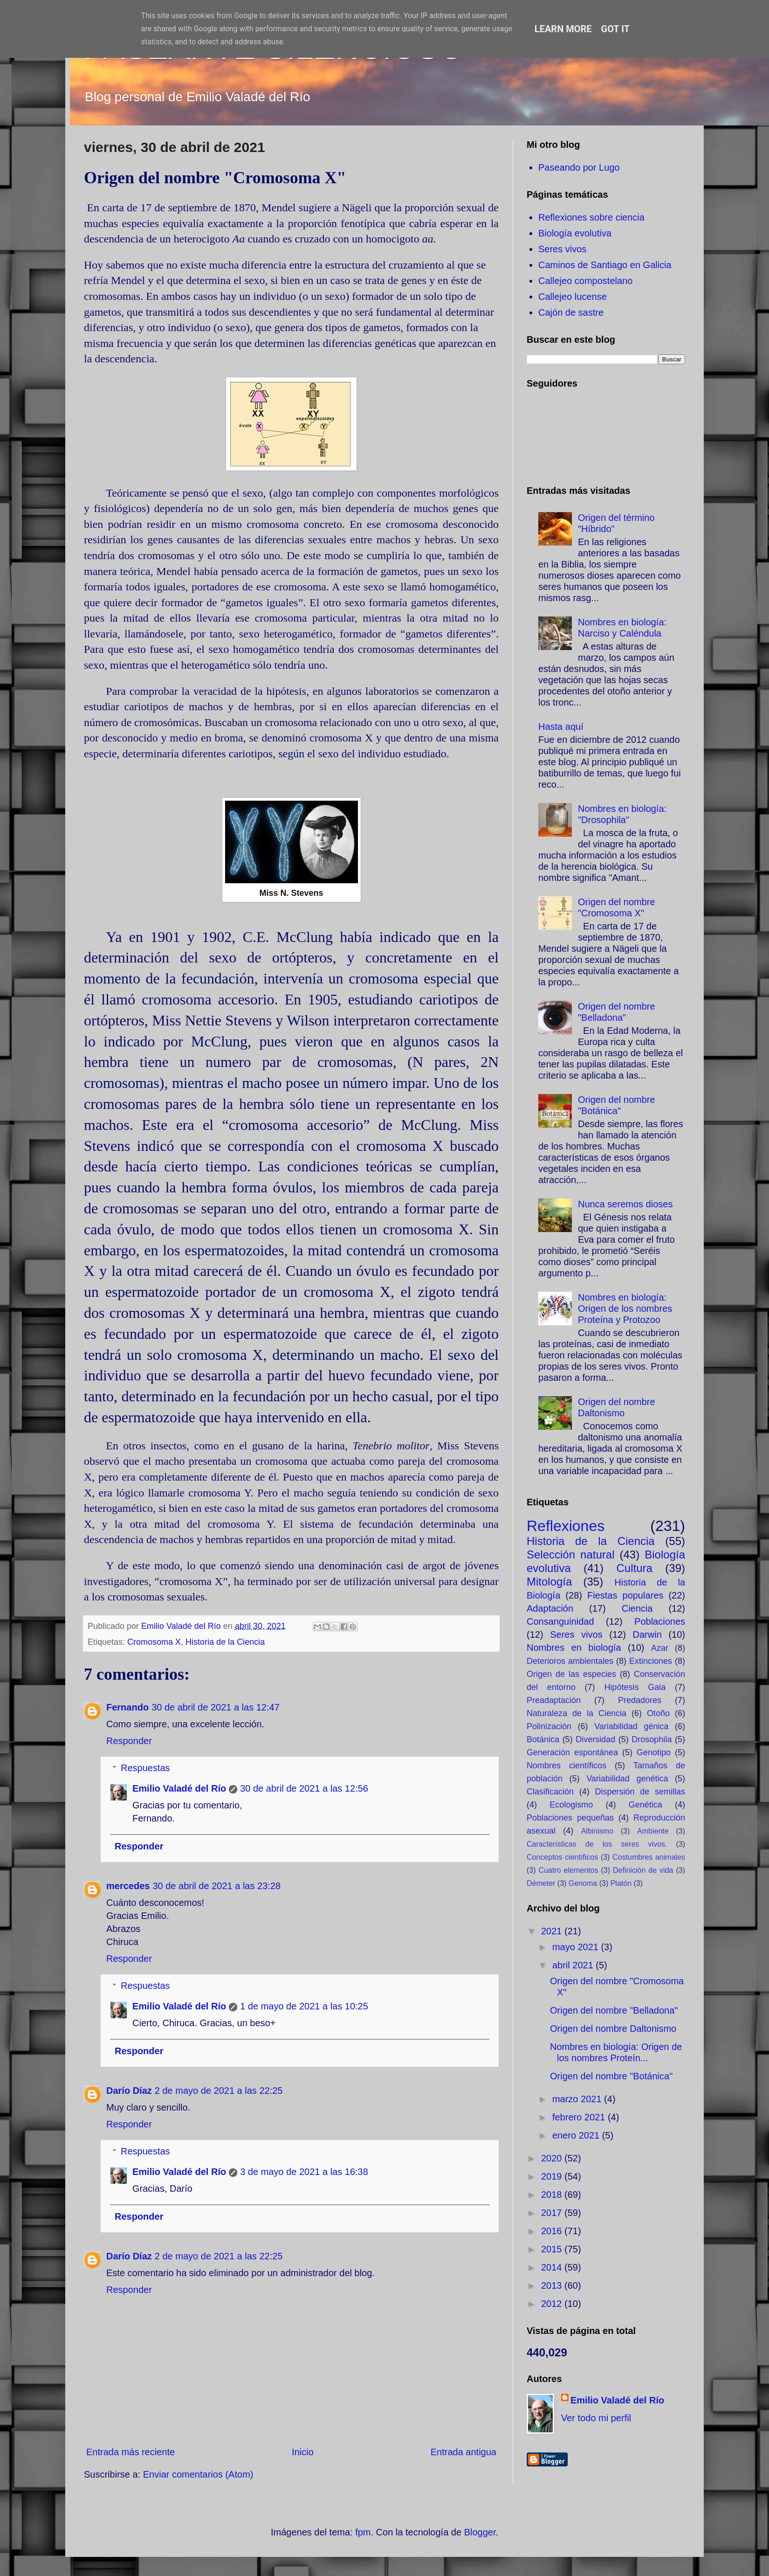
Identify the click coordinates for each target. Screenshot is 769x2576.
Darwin (647, 1634)
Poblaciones (659, 1621)
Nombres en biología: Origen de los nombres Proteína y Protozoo (625, 1308)
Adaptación (550, 1608)
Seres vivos (562, 249)
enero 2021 (577, 2135)
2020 (552, 2158)
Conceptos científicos (562, 1857)
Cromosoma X (154, 1642)
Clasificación (550, 1791)
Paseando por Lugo (579, 167)
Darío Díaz (129, 2090)
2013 (552, 2285)
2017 (552, 2213)
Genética (645, 1804)
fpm (363, 2532)
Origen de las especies (571, 1674)
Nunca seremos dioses (625, 1204)
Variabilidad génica (631, 1726)
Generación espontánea (572, 1752)
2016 (552, 2231)
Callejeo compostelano (585, 281)
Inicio (303, 2452)
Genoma (583, 1883)
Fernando (127, 1707)
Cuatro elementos (568, 1870)
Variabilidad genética (627, 1778)
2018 (552, 2194)
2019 (552, 2176)
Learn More (563, 29)
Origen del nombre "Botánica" (611, 2076)
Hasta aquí (561, 726)
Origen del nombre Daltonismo (613, 2028)
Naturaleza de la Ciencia (576, 1713)
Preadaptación (554, 1700)
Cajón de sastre (571, 312)
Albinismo (597, 1831)
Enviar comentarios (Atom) (198, 2474)
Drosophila (652, 1739)
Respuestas (145, 1768)
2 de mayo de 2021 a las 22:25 (219, 2090)
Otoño (658, 1713)
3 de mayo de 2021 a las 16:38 (304, 2172)
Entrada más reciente (130, 2452)
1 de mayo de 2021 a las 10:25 (304, 2006)
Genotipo (654, 1752)
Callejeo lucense (572, 296)
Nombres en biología (574, 1647)
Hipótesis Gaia (635, 1687)
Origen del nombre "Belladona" (614, 2010)
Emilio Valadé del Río (179, 1788)
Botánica (543, 1739)
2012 (552, 2304)
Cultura (634, 1568)
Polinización (549, 1726)
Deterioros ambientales (570, 1661)
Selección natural (570, 1554)
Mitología (549, 1581)
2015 (552, 2249)
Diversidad (595, 1739)
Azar (659, 1648)
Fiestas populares (625, 1595)
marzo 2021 (578, 2099)
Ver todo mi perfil (596, 2418)
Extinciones (650, 1661)
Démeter (541, 1883)
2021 (552, 1931)
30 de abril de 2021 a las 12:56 (304, 1788)
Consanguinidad (560, 1621)
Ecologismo (571, 1804)
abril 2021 (574, 1965)
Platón (621, 1883)
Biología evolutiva (574, 233)
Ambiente (653, 1831)
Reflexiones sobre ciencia (591, 217)
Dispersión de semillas (640, 1791)
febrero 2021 (580, 2117)
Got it (615, 29)
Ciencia (637, 1608)
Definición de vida (643, 1870)
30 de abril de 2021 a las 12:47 (215, 1707)
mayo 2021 (576, 1947)
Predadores (639, 1700)
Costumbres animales (648, 1857)
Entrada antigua (463, 2452)
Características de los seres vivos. (597, 1844)
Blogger (480, 2532)
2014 (552, 2267)
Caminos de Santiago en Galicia (605, 265)
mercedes (128, 1886)
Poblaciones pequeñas (570, 1817)
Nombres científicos (566, 1765)
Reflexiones (565, 1525)
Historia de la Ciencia (225, 1642)
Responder (129, 1741)
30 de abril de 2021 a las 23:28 (216, 1886)
